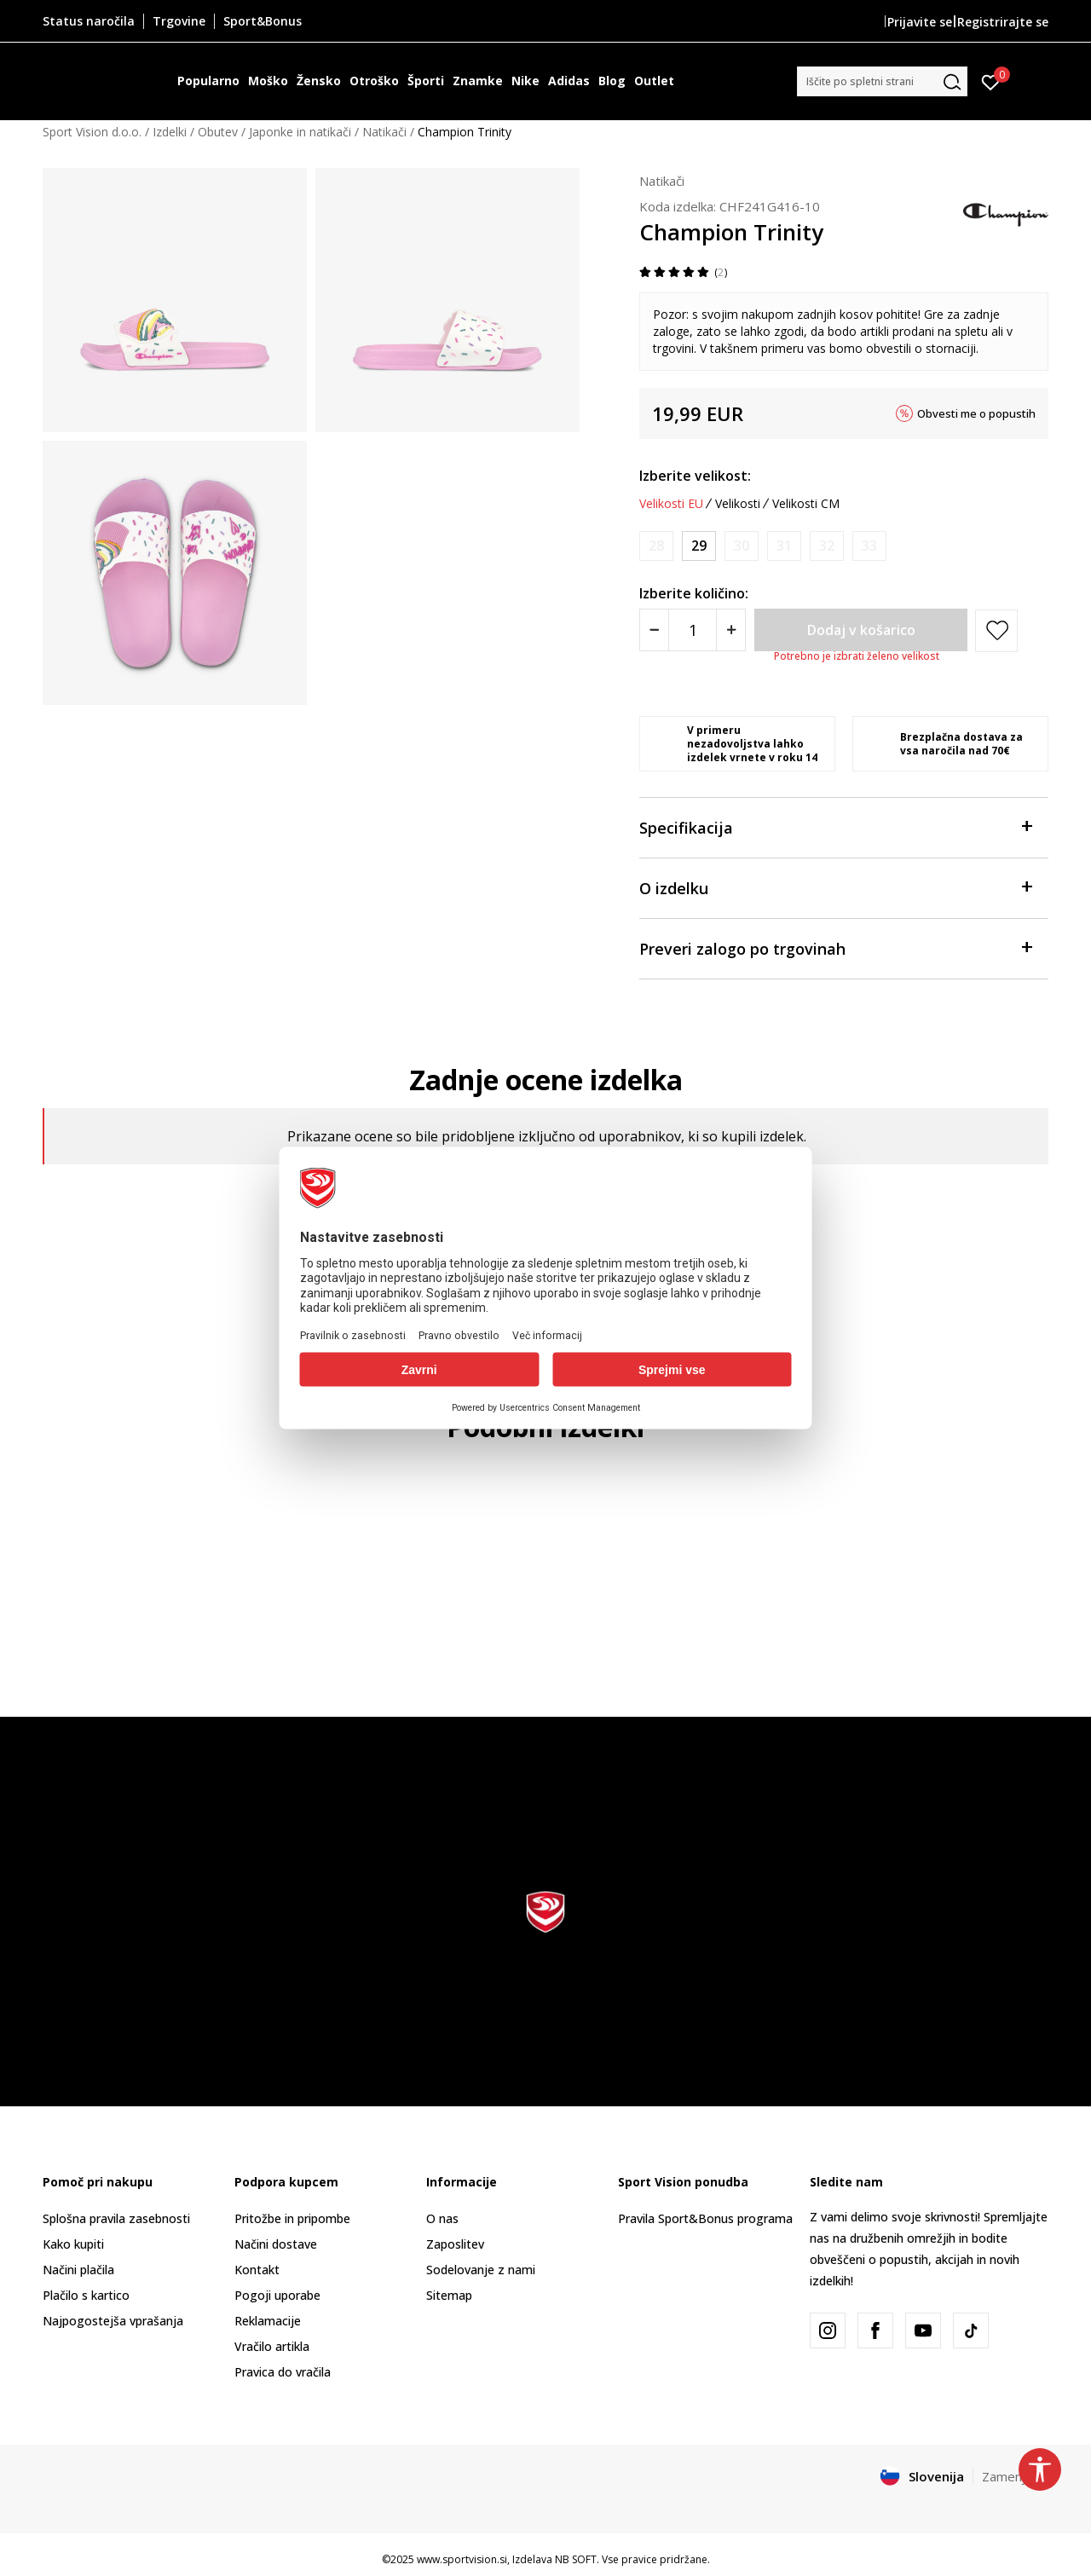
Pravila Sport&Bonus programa (705, 2218)
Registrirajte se (1002, 22)
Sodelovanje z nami (480, 2269)
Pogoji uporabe (277, 2295)
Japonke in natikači (300, 132)
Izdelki (170, 132)
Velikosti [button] (737, 504)
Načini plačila (78, 2269)
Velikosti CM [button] (806, 504)
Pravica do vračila (282, 2372)
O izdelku (835, 886)
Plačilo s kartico (86, 2295)
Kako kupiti (73, 2244)
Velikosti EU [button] (671, 504)
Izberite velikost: (695, 475)
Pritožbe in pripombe (292, 2218)
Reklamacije (267, 2321)
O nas (442, 2218)
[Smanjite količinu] (654, 630)
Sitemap (449, 2295)
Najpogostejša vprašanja (113, 2321)
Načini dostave (275, 2244)
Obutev (218, 132)
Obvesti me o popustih (976, 413)
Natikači (384, 132)
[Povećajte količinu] (731, 630)
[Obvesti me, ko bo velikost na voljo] (656, 546)
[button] (882, 81)
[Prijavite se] (991, 81)
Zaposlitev (455, 2244)
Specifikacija (835, 826)
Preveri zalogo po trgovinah (835, 947)
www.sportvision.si (462, 2559)
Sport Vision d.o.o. (92, 132)
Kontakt (257, 2269)
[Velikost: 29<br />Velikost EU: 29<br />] (699, 546)
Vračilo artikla (271, 2346)
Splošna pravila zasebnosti (116, 2218)
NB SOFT (576, 2559)
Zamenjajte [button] (1015, 2476)
